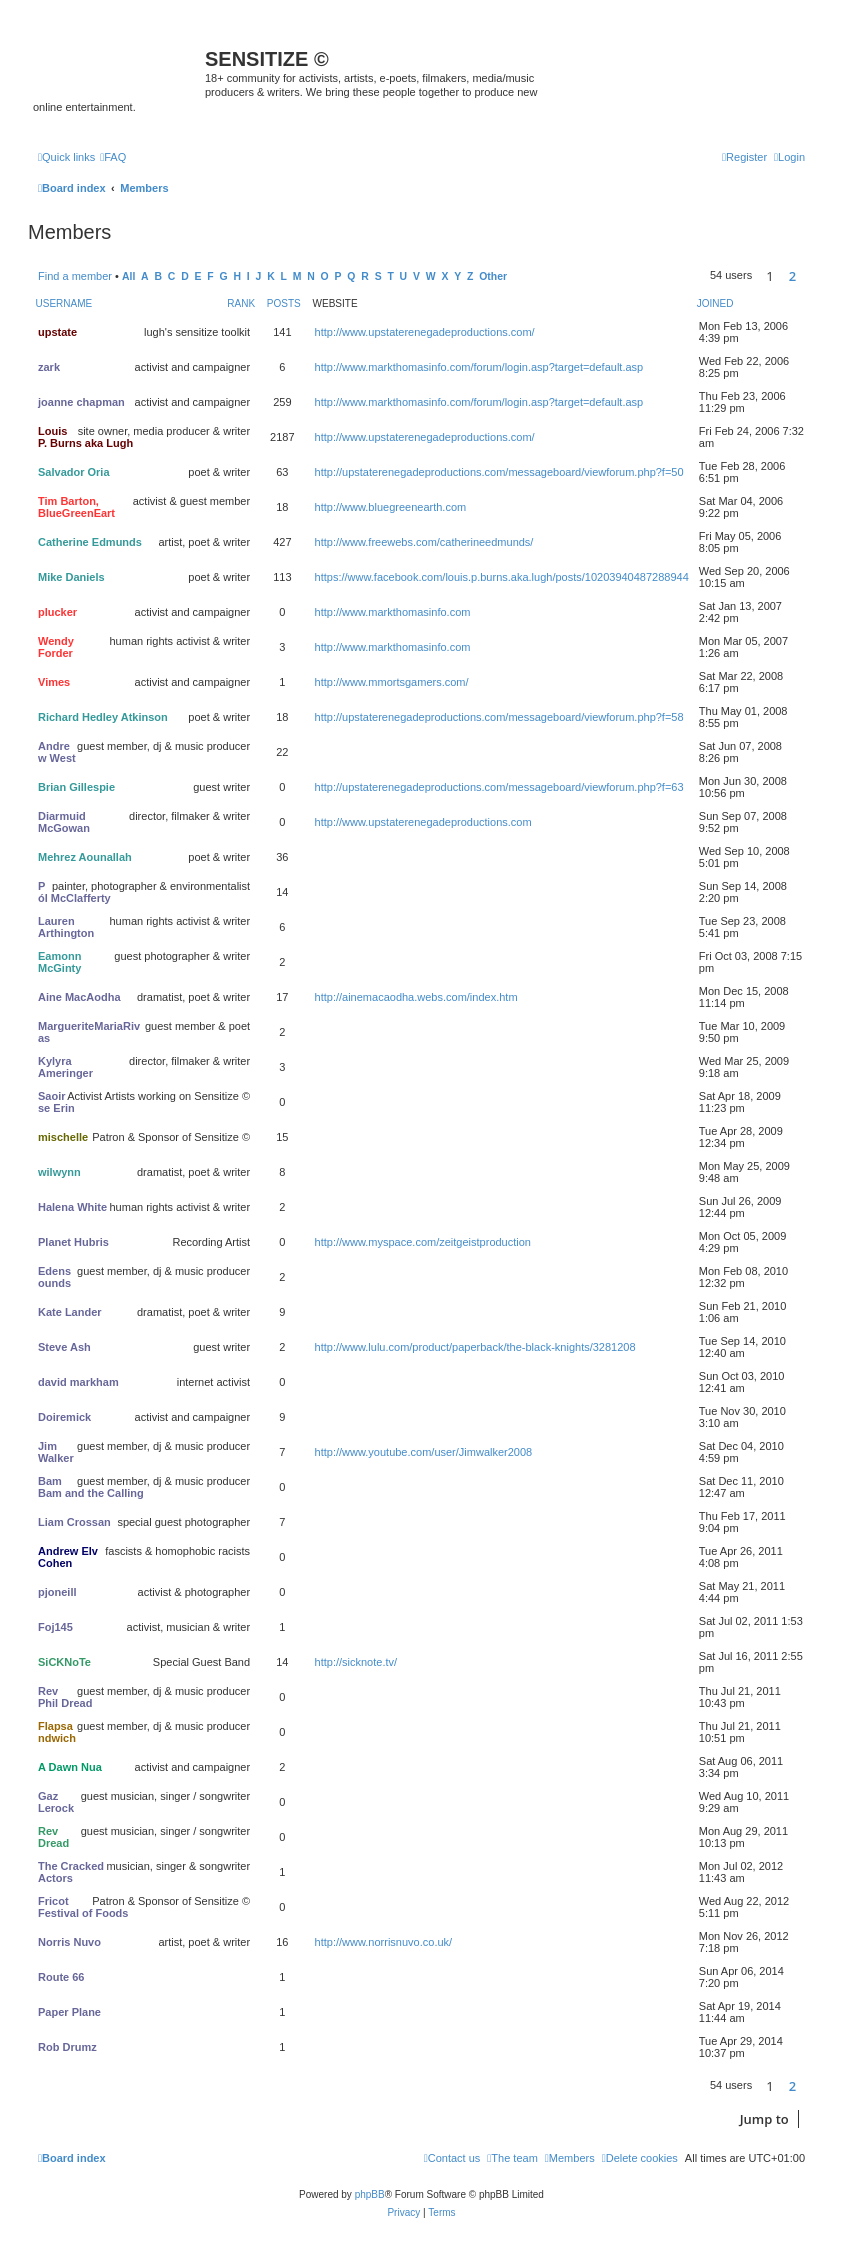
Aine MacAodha (79, 997)
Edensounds (54, 1277)
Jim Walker (56, 1452)
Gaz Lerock (56, 1802)
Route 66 (61, 1977)
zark (49, 367)
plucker (57, 612)
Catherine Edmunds (90, 542)
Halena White (72, 1207)
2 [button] (792, 276)
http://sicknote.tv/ (356, 1662)
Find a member (75, 276)
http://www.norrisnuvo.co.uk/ (384, 1942)
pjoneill (57, 1592)
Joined (715, 303)
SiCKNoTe (64, 1662)
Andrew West (57, 752)
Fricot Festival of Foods (83, 1907)
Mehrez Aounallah (85, 857)
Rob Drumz (67, 2047)
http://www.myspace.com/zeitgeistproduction (423, 1242)
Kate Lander (70, 1312)
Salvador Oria (74, 472)
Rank (241, 303)
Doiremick (64, 1417)
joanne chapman (81, 402)
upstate (57, 332)
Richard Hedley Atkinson (103, 717)
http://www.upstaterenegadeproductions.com (423, 822)
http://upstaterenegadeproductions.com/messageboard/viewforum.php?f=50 (499, 472)
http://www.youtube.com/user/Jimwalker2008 (424, 1452)
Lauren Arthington (66, 927)
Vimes (54, 682)
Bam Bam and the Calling (91, 1487)
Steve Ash (64, 1347)
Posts (284, 303)
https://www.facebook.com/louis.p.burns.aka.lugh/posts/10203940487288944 (502, 577)
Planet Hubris (73, 1242)
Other (493, 276)
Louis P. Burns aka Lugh (85, 437)
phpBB (370, 2194)
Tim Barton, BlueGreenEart (76, 507)
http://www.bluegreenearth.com (391, 507)
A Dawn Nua (70, 1767)
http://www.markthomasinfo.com (393, 612)
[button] (810, 276)
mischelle (63, 1137)
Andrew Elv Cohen (68, 1557)
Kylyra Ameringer (65, 1067)
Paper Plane (69, 2012)
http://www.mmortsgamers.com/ (392, 682)
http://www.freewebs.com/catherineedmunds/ (424, 542)
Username (64, 303)
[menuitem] (113, 157)
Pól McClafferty (74, 892)
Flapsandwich (57, 1732)
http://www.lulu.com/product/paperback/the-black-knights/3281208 (475, 1347)
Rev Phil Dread (65, 1697)
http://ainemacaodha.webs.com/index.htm (416, 997)
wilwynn (59, 1172)
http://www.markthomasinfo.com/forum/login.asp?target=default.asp (479, 367)
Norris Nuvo (69, 1942)
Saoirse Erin (56, 1102)
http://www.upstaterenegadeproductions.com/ (425, 332)
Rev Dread (53, 1837)
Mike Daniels (71, 577)
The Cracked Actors (71, 1872)
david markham (78, 1382)
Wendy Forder (56, 647)
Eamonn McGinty (59, 962)
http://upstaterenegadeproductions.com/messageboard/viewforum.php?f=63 (499, 787)
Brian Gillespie (76, 787)
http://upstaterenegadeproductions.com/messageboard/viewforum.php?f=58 (499, 717)
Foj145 (55, 1627)
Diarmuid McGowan (64, 822)
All (128, 276)
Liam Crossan (74, 1522)
